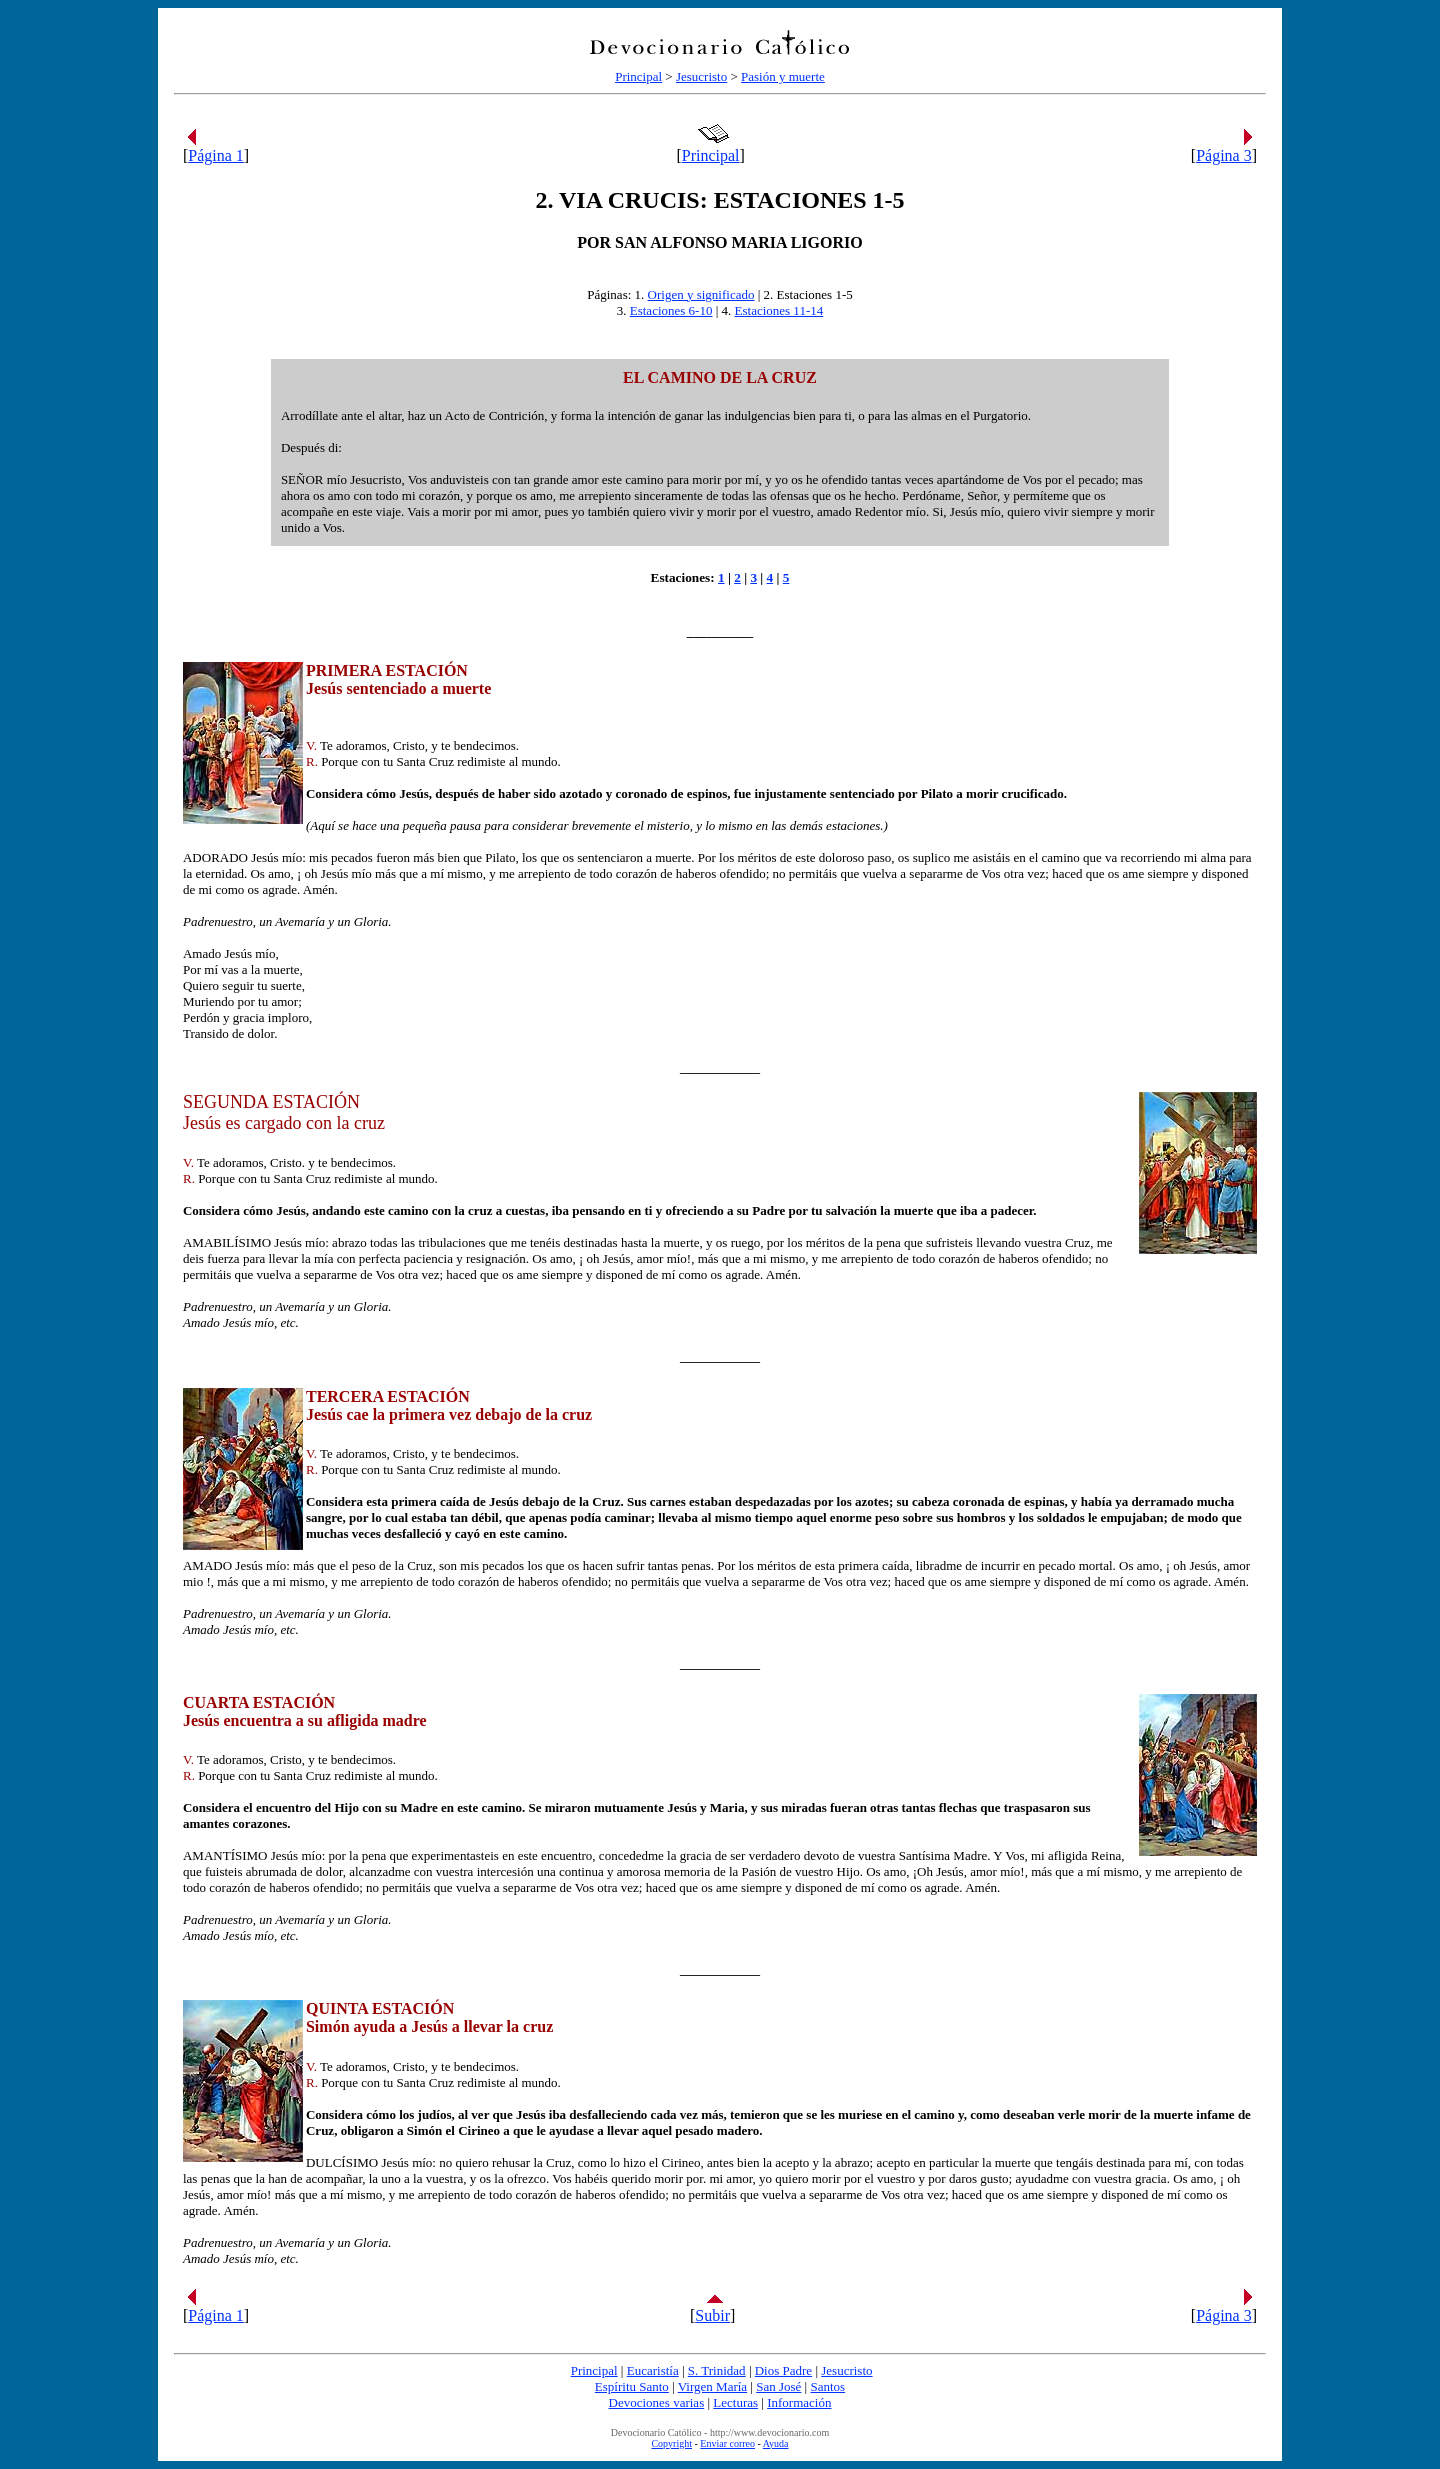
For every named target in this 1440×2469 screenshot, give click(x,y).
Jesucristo (701, 76)
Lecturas (735, 2402)
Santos (827, 2386)
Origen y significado (701, 294)
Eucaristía (653, 2370)
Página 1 (216, 155)
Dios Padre (783, 2370)
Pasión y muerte (783, 76)
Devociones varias (657, 2402)
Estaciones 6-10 (671, 310)
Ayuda (776, 2443)
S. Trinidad (717, 2370)
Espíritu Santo (632, 2386)
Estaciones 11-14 (779, 310)
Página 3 (1224, 155)
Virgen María (712, 2386)
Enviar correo (727, 2443)
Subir (712, 2315)
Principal (638, 76)
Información (799, 2402)
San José (778, 2386)
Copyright (671, 2443)
